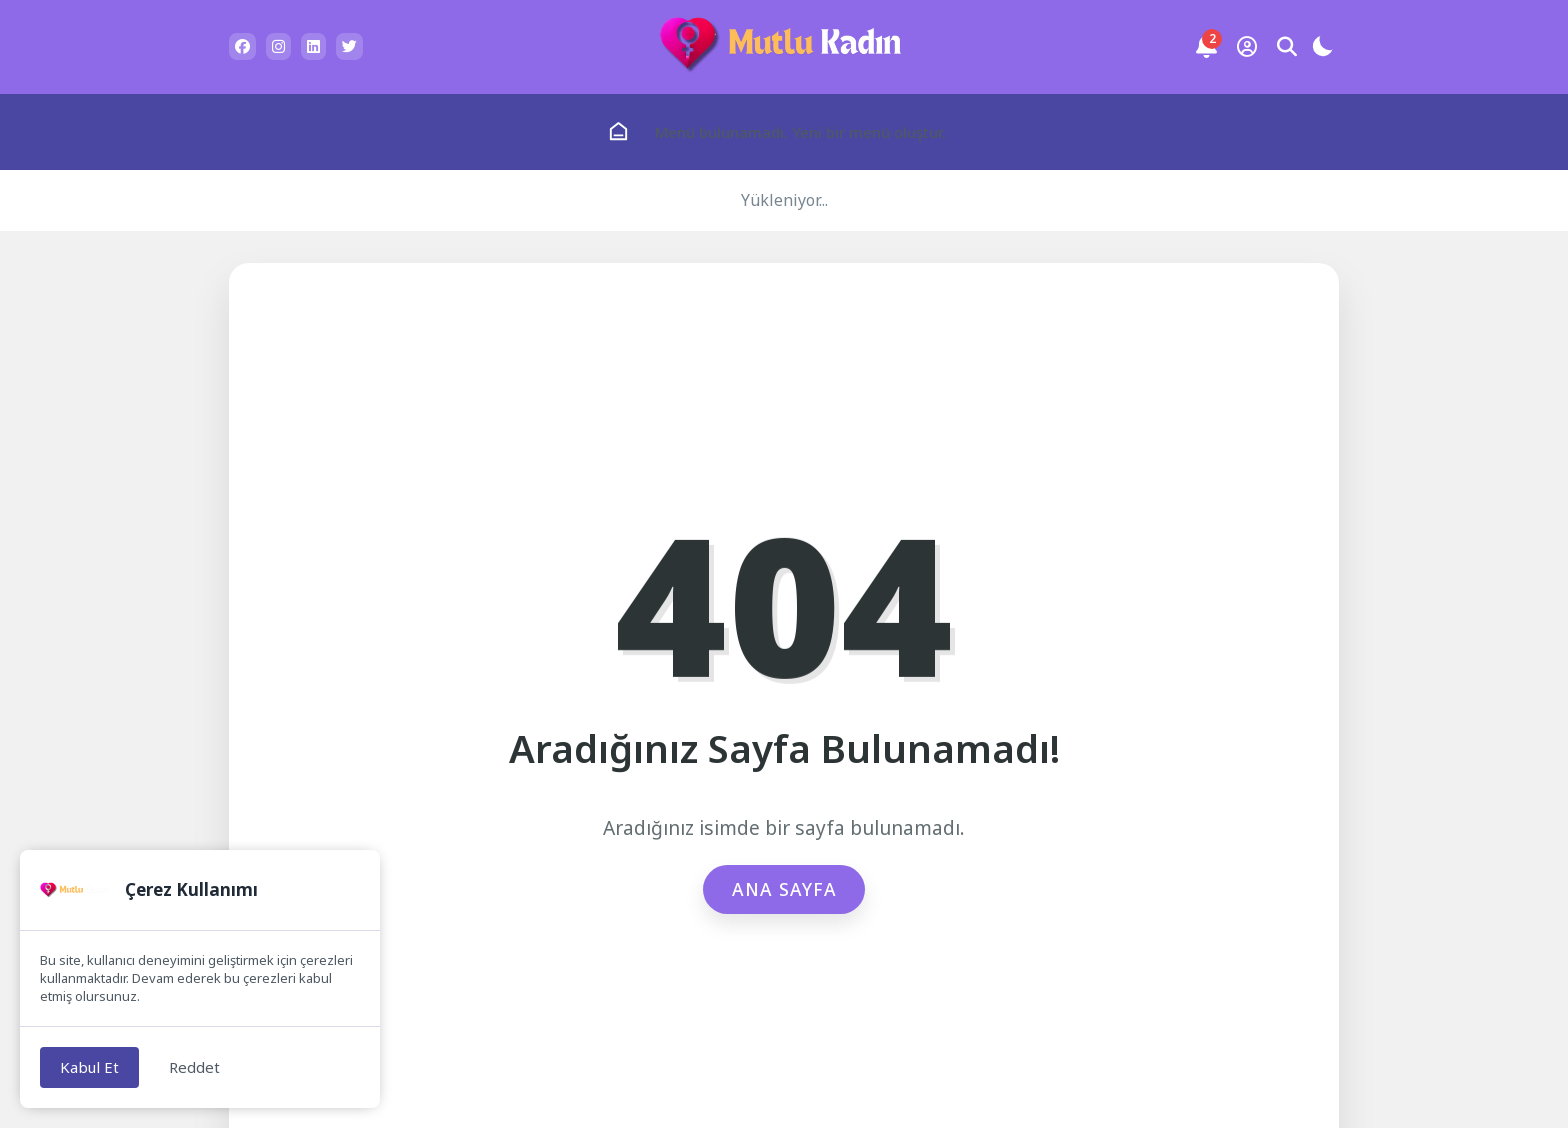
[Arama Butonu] (1287, 47)
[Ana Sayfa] (618, 131)
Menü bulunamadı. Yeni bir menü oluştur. (800, 132)
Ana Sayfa (784, 889)
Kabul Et (89, 1067)
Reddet (194, 1067)
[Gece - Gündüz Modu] (1322, 49)
